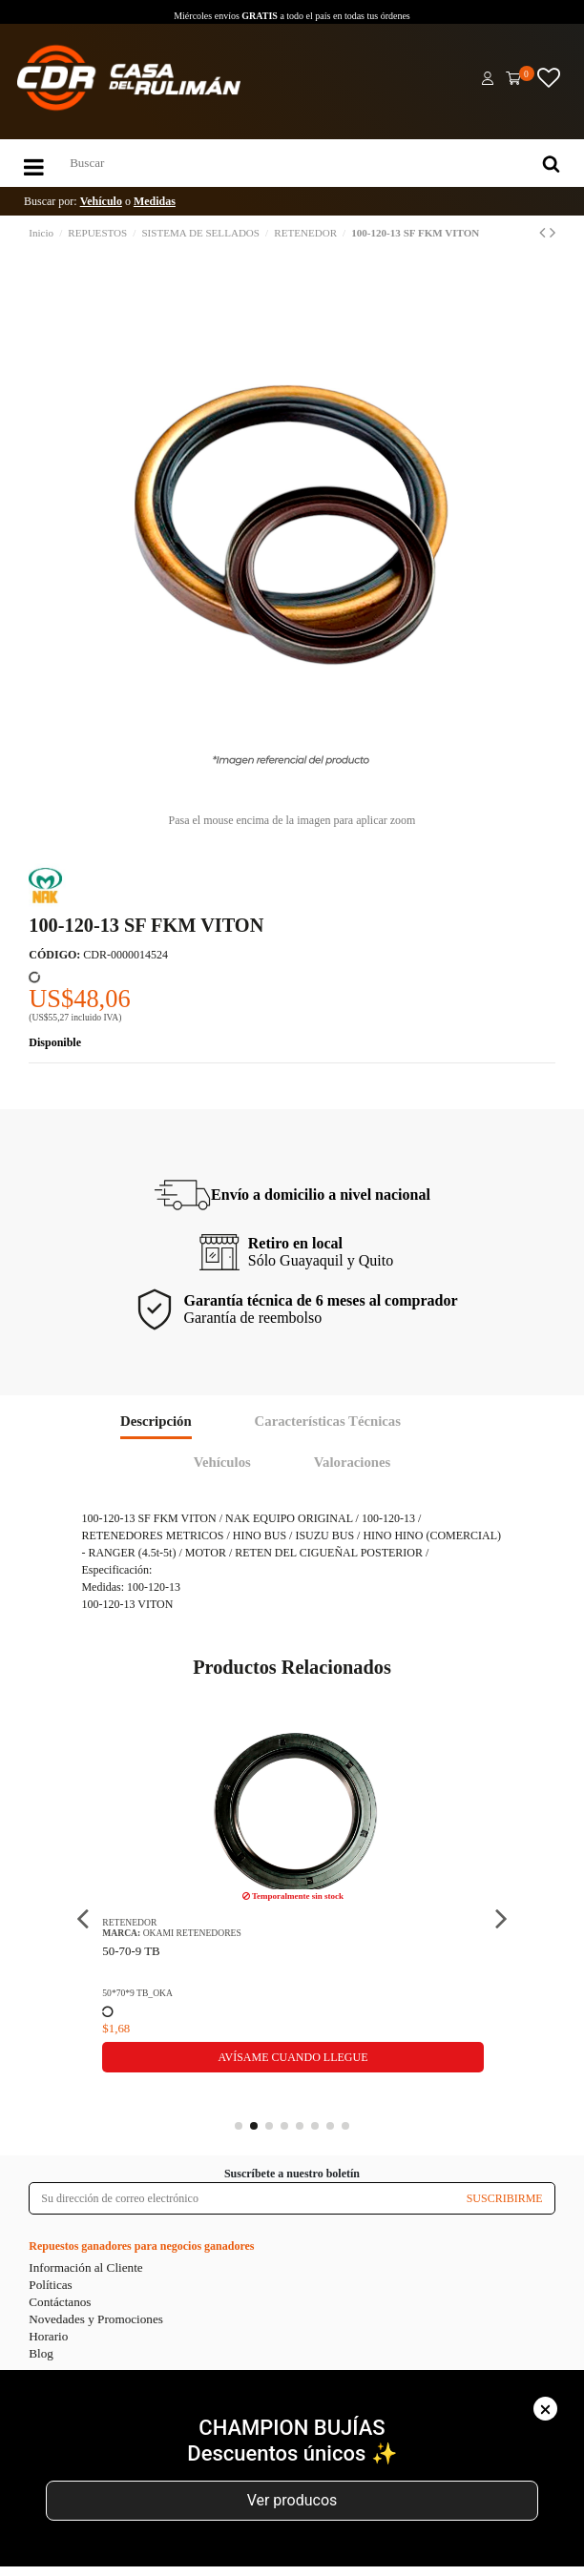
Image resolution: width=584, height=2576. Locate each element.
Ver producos (292, 2500)
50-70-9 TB (130, 1951)
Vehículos (222, 1462)
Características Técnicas (328, 1421)
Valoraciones (352, 1462)
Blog (41, 2353)
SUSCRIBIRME (505, 2198)
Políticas (50, 2284)
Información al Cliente (85, 2267)
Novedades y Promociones (96, 2319)
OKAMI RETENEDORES (192, 1932)
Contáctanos (60, 2302)
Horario (48, 2336)
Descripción (156, 1421)
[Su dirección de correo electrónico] (242, 2198)
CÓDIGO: (54, 954)
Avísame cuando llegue (292, 2057)
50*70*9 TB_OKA (137, 1993)
